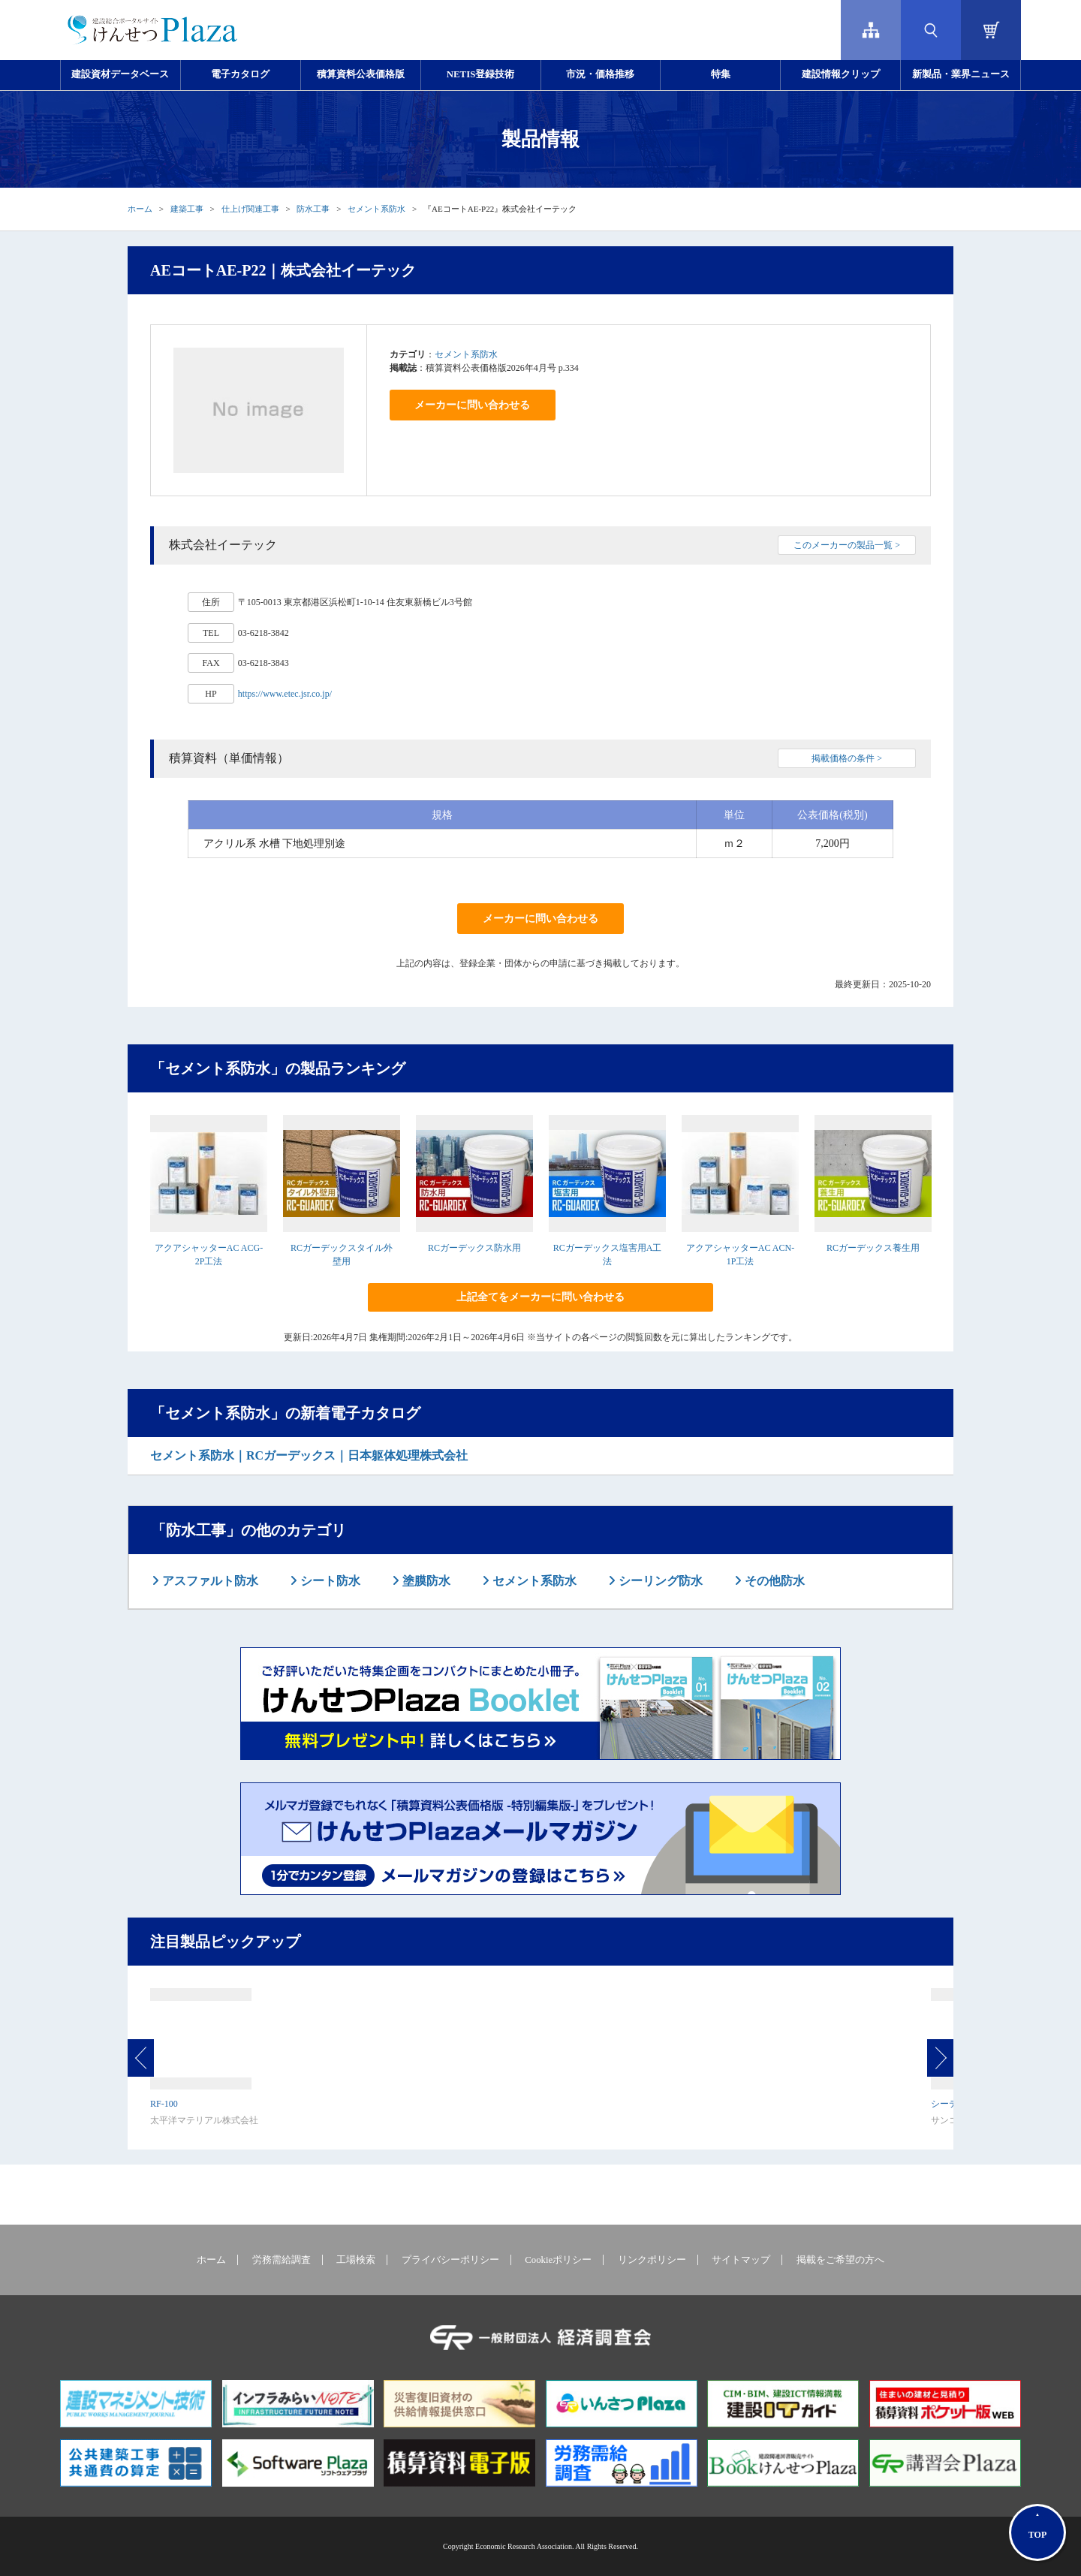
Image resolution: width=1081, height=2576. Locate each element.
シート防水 (328, 1580)
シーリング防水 (659, 1580)
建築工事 (186, 208)
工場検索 (355, 2260)
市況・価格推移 (600, 74)
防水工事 (313, 208)
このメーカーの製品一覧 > (846, 545)
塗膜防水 (424, 1580)
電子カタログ (240, 74)
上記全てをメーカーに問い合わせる (540, 1297)
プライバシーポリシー (450, 2260)
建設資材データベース (120, 74)
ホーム (140, 208)
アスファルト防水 (208, 1580)
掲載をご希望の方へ (840, 2260)
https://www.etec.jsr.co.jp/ (285, 693)
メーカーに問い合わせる (472, 405)
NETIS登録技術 (480, 74)
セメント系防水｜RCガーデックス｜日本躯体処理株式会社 (309, 1455)
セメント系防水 (376, 208)
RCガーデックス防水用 (474, 1248)
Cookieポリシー (558, 2260)
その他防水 (773, 1580)
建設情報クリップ (841, 74)
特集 (720, 74)
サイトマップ (741, 2260)
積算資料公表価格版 (361, 74)
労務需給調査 (281, 2260)
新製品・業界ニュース (961, 74)
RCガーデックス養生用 (873, 1248)
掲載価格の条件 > (847, 758)
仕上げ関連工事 (250, 208)
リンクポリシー (652, 2260)
